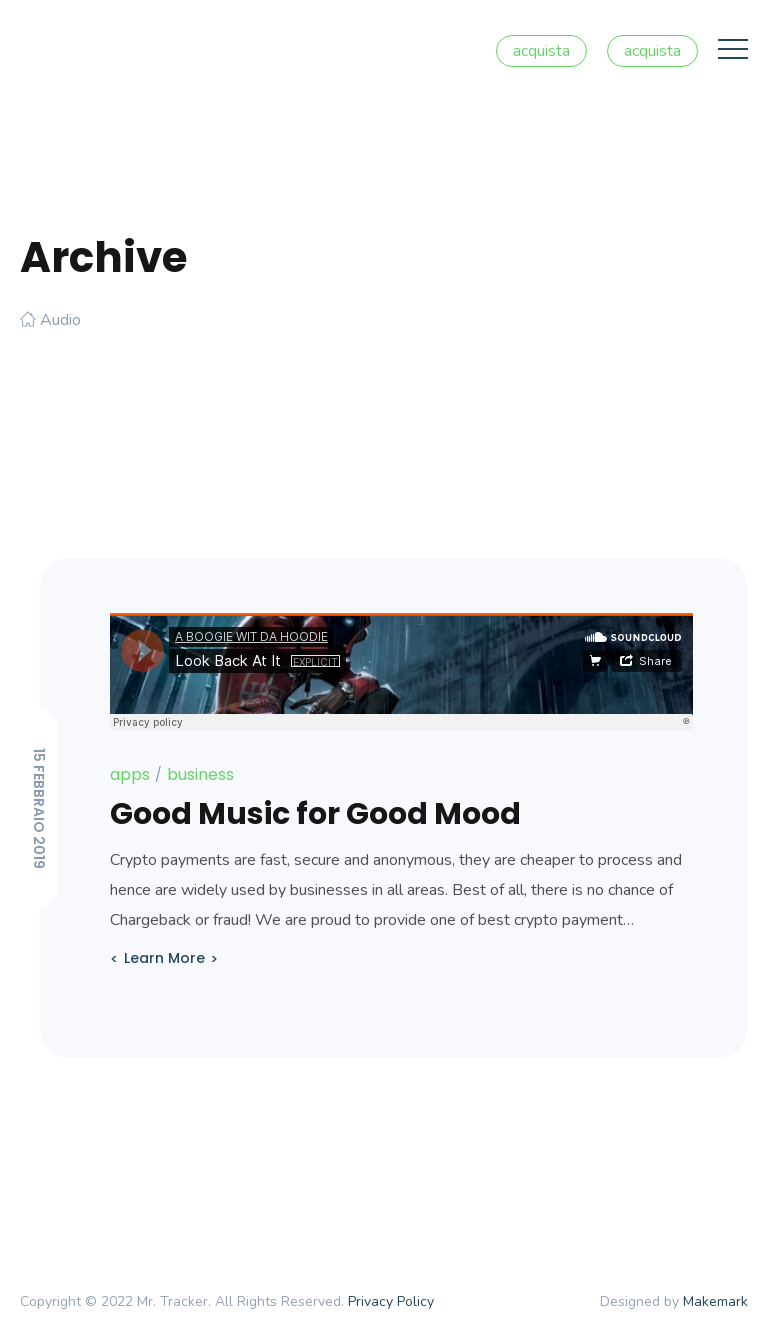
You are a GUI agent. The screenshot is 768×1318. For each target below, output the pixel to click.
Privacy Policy (391, 1301)
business (200, 774)
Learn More (164, 958)
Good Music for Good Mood (315, 814)
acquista (541, 51)
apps (130, 774)
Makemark (715, 1301)
